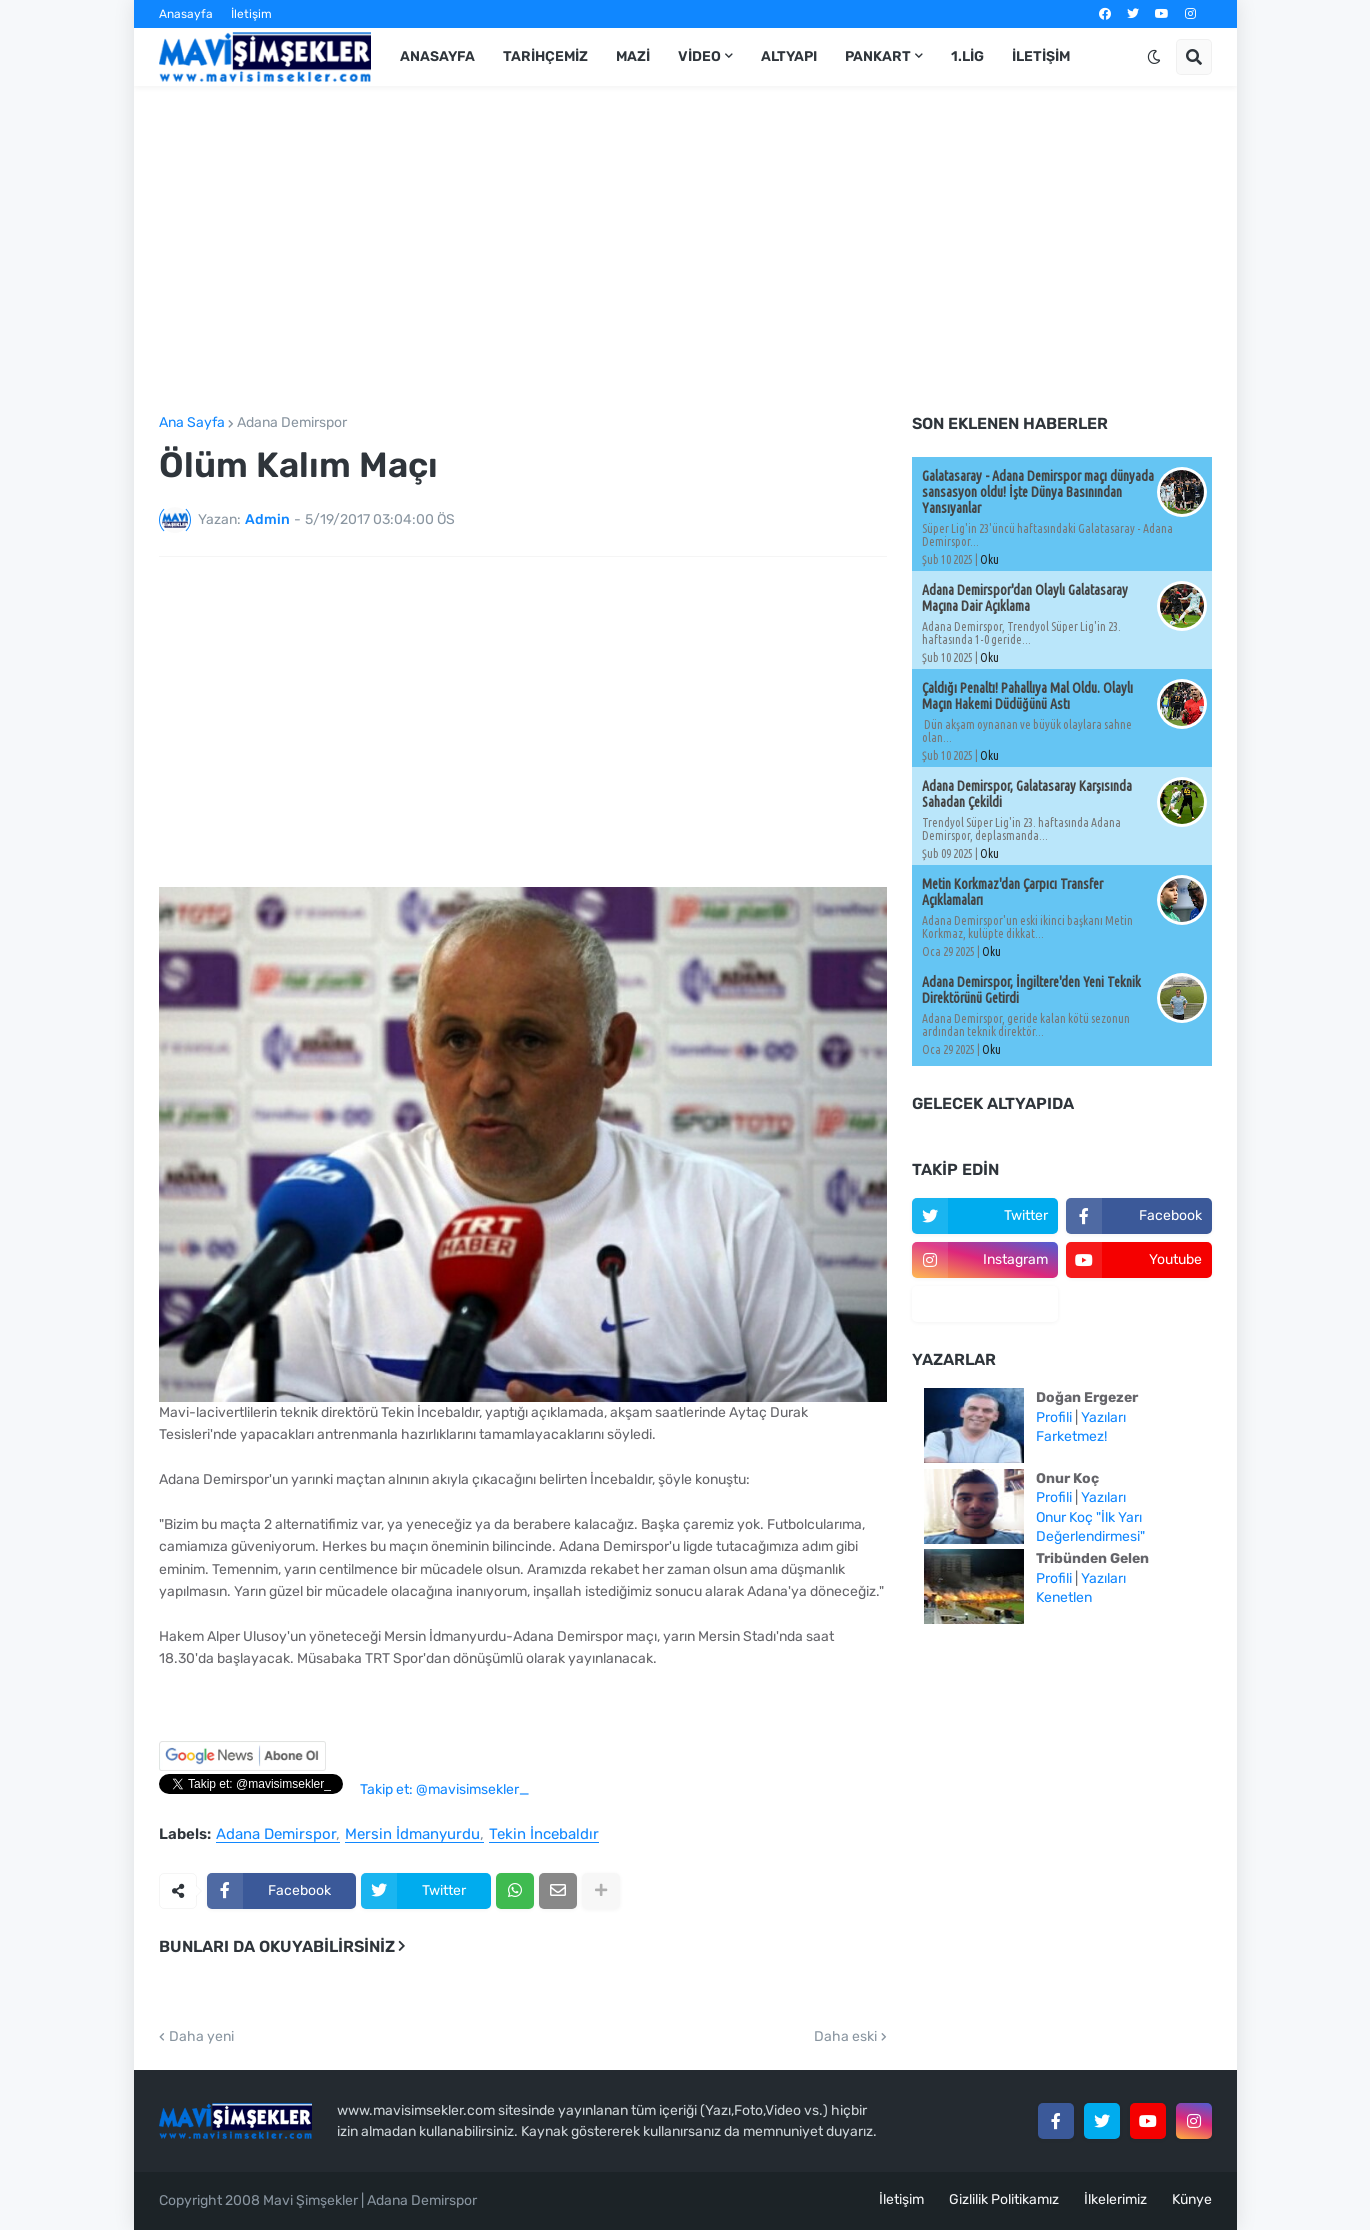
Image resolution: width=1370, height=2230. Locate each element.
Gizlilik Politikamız (1004, 2199)
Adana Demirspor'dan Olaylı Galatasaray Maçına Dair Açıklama (1025, 598)
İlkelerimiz (1115, 2199)
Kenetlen (1064, 1597)
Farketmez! (1071, 1436)
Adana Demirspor (292, 423)
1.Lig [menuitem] (967, 56)
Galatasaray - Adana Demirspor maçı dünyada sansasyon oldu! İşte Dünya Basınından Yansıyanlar (1038, 492)
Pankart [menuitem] (878, 56)
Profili (1054, 1417)
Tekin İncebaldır (544, 1835)
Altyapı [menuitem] (789, 56)
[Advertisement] (685, 251)
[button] (1154, 57)
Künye (1192, 2199)
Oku (989, 559)
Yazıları (1103, 1417)
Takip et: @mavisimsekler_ (444, 1789)
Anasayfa (186, 14)
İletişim (251, 14)
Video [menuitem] (699, 56)
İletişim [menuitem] (1041, 56)
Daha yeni (201, 2037)
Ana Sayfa (192, 423)
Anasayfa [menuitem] (437, 56)
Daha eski (845, 2037)
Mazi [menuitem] (633, 56)
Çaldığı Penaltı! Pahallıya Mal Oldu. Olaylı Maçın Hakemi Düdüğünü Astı (1027, 696)
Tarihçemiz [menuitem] (545, 56)
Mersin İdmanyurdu (412, 1835)
